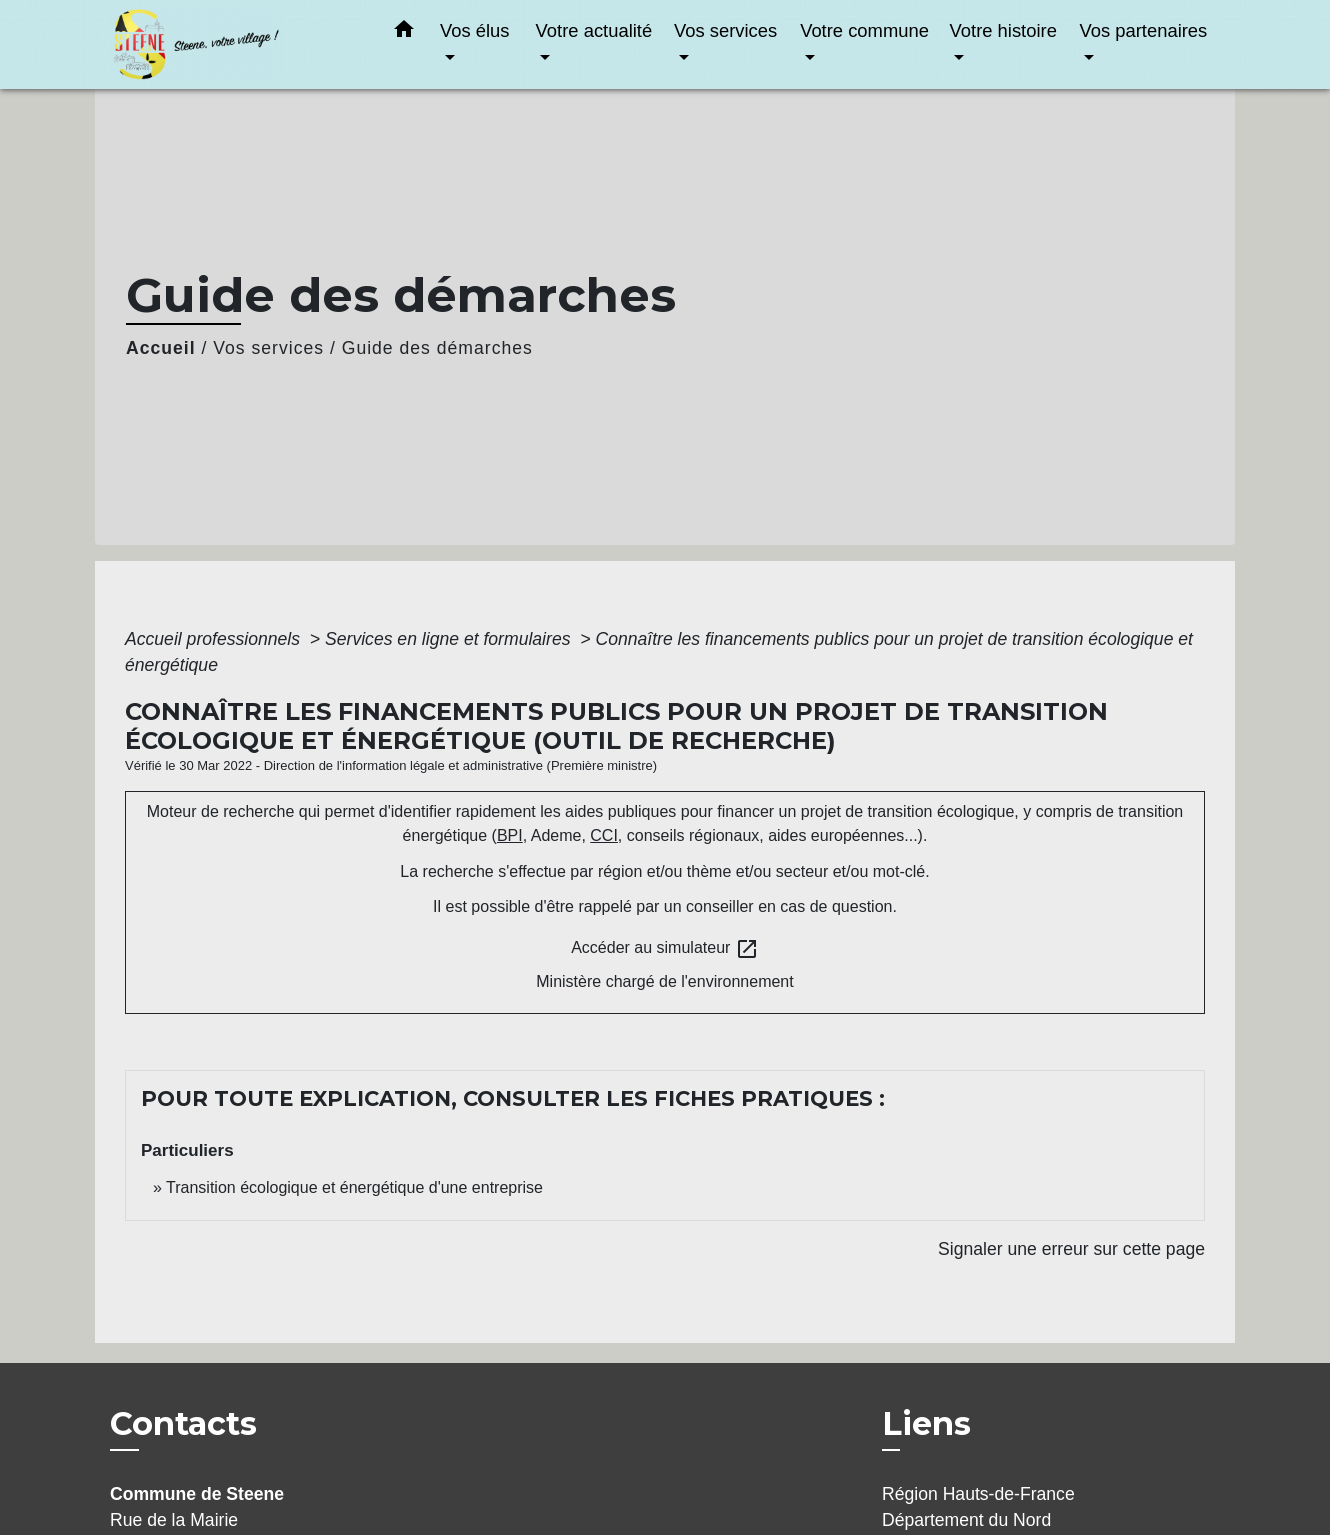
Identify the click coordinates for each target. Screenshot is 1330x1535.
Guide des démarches (437, 348)
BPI (510, 835)
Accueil (161, 348)
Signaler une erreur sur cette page (1071, 1249)
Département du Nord (966, 1520)
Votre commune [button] (864, 30)
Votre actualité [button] (594, 30)
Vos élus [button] (475, 30)
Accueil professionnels (215, 639)
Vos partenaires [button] (1143, 30)
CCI (604, 835)
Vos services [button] (725, 30)
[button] (404, 33)
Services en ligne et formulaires (450, 639)
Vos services (268, 348)
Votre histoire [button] (1003, 30)
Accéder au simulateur (665, 949)
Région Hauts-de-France (978, 1494)
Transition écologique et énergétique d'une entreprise (354, 1187)
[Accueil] (235, 44)
